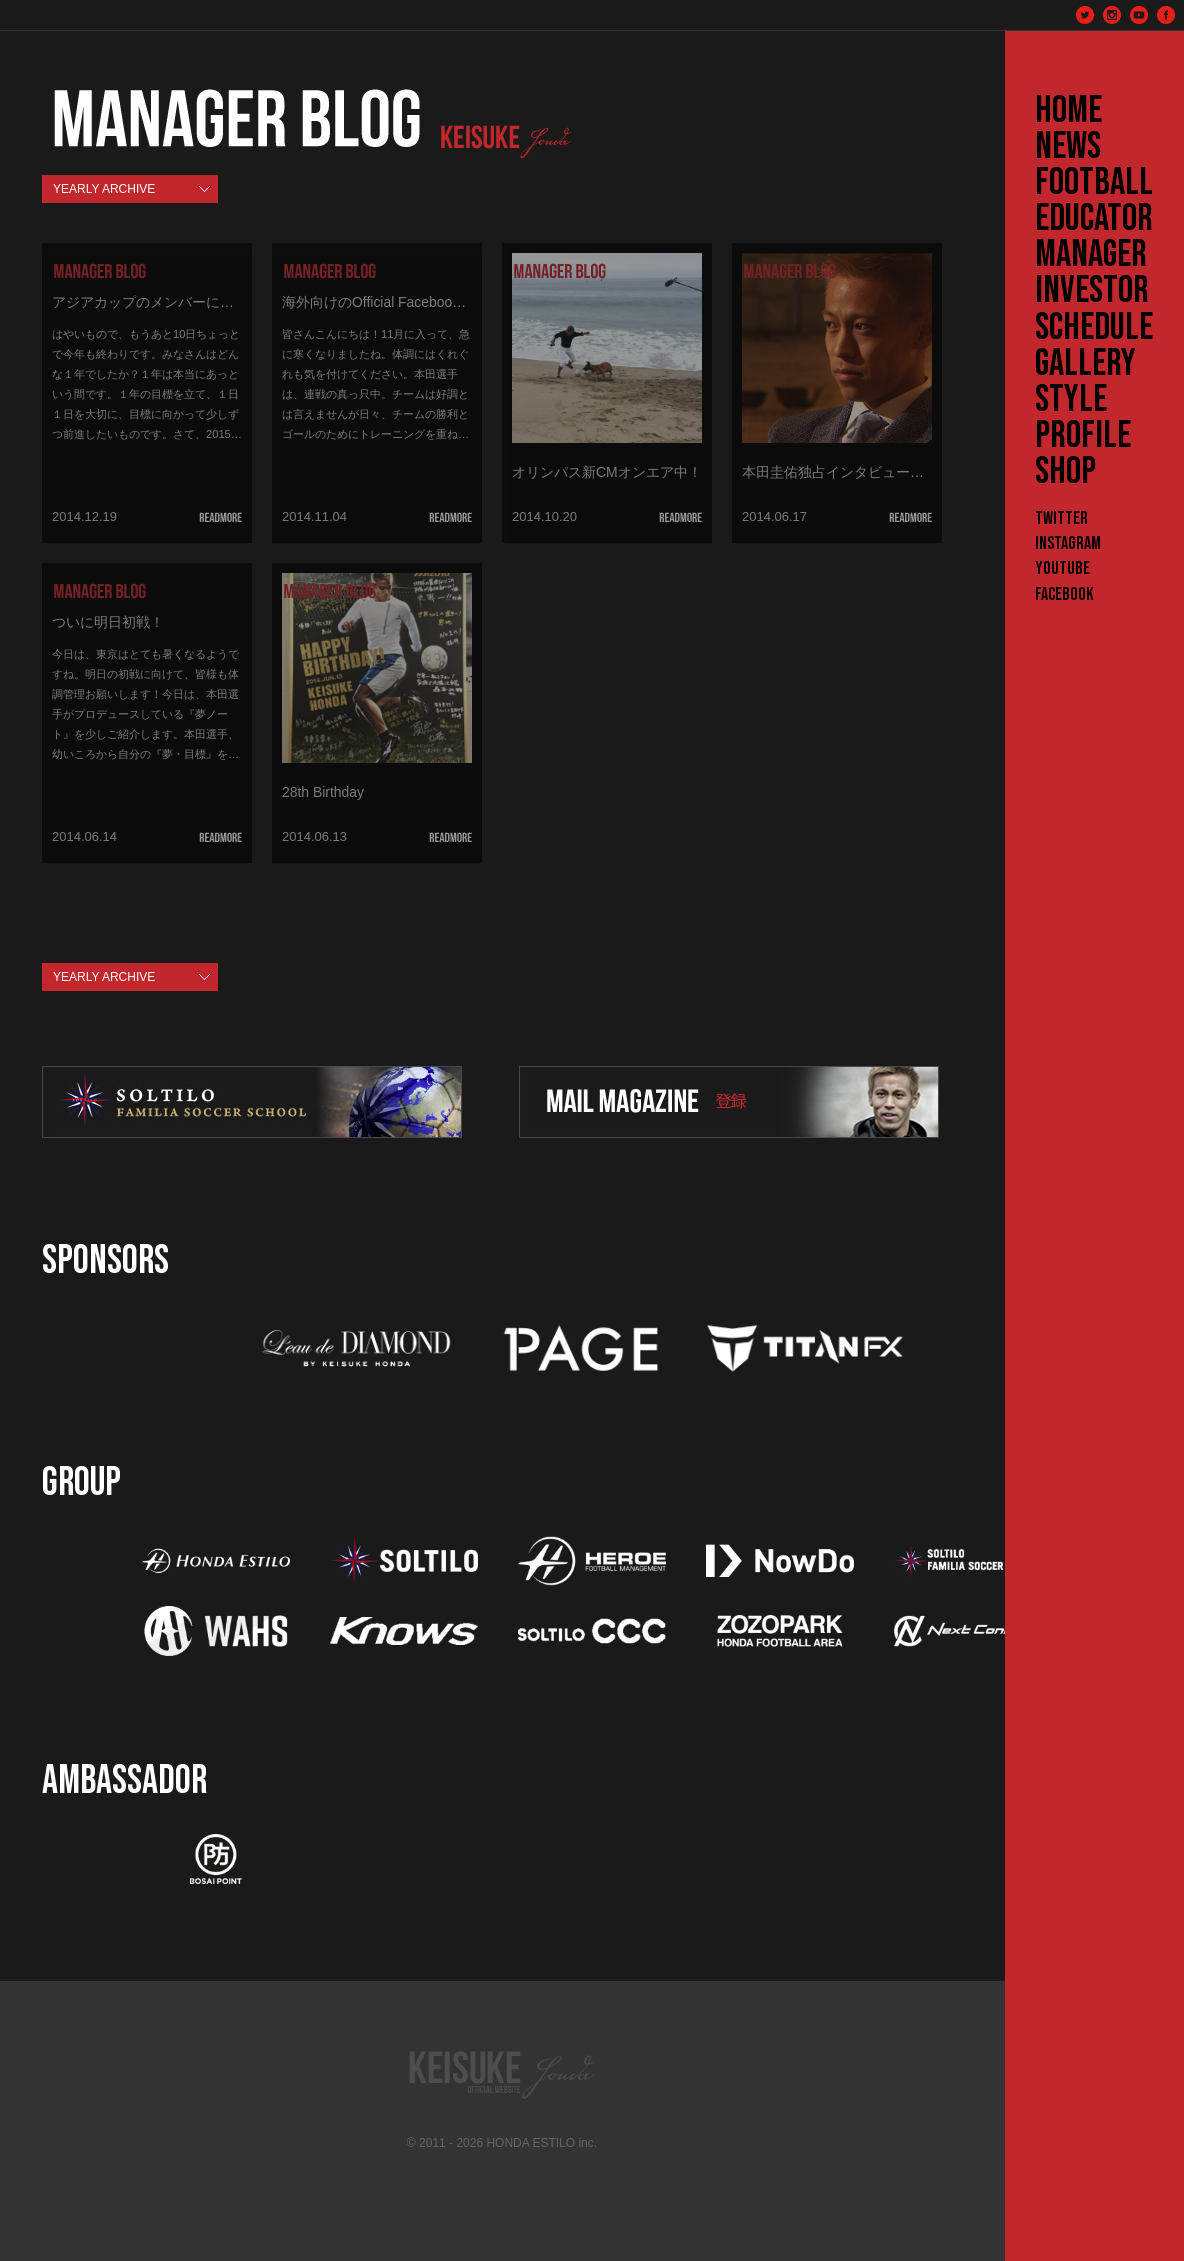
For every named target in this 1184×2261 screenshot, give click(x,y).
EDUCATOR (1094, 219)
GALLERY (1085, 364)
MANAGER (1091, 255)
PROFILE (1083, 436)
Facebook (1064, 594)
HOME (1068, 111)
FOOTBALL (1094, 183)
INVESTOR (1092, 291)
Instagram (1068, 543)
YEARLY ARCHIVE (104, 189)
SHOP (1065, 472)
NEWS (1068, 147)
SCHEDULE (1094, 328)
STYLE (1071, 400)
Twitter (1061, 518)
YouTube (1062, 568)
